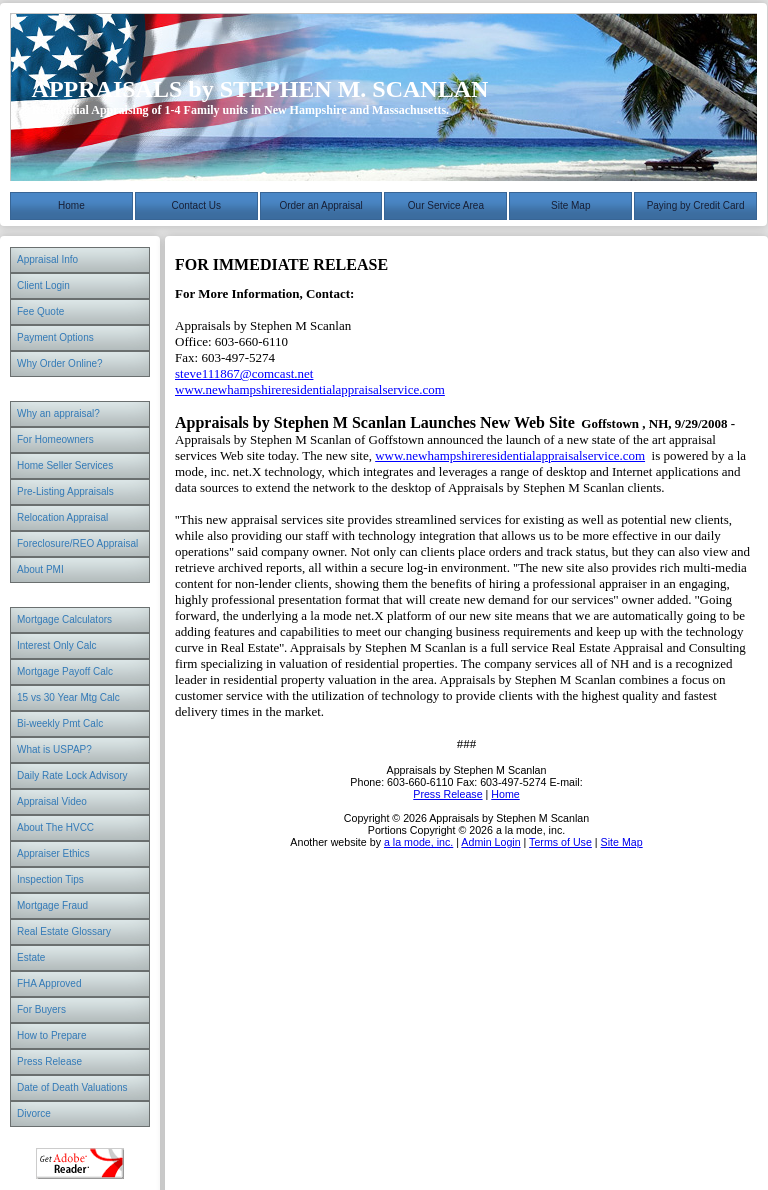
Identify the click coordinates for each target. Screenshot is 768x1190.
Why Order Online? (60, 363)
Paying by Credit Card (696, 205)
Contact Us (196, 205)
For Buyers (41, 1009)
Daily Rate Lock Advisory (72, 775)
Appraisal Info (47, 259)
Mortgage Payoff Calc (65, 671)
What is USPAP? (54, 749)
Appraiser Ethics (53, 853)
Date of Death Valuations (72, 1087)
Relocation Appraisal (62, 517)
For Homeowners (55, 439)
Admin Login (490, 842)
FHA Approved (49, 983)
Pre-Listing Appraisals (65, 491)
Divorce (34, 1113)
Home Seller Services (65, 465)
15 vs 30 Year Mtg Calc (68, 697)
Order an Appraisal (320, 205)
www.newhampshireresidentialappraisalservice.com (310, 389)
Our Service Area (446, 205)
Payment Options (55, 337)
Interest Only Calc (56, 645)
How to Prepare (51, 1035)
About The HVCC (55, 827)
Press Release (49, 1061)
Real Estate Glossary (64, 931)
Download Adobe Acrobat (80, 1163)
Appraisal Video (52, 801)
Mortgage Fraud (52, 905)
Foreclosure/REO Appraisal (77, 543)
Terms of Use (560, 842)
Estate (31, 957)
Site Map (570, 205)
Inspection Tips (50, 879)
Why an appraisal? (58, 413)
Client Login (43, 285)
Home (71, 205)
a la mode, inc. (418, 842)
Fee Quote (40, 311)
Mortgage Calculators (64, 619)
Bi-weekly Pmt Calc (60, 723)
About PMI (40, 569)
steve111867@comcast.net (244, 373)
